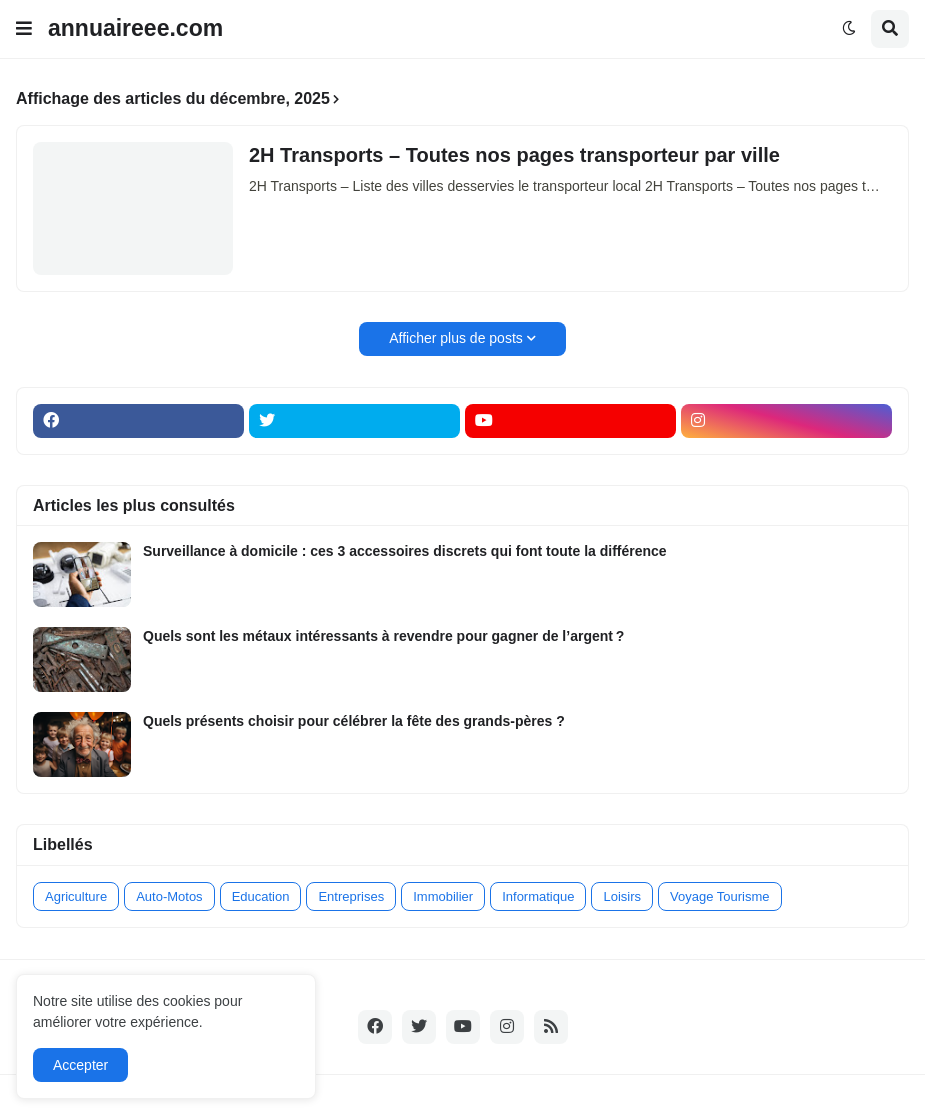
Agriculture (76, 896)
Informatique (538, 896)
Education (261, 896)
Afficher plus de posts (456, 338)
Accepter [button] (80, 1065)
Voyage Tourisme (720, 896)
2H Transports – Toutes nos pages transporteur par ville (514, 155)
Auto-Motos (169, 896)
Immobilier (443, 896)
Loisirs (622, 896)
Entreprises (351, 896)
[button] (24, 29)
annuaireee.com (135, 28)
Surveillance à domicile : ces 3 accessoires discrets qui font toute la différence (405, 551)
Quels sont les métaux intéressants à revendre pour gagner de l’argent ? (383, 636)
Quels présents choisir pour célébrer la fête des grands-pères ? (354, 721)
